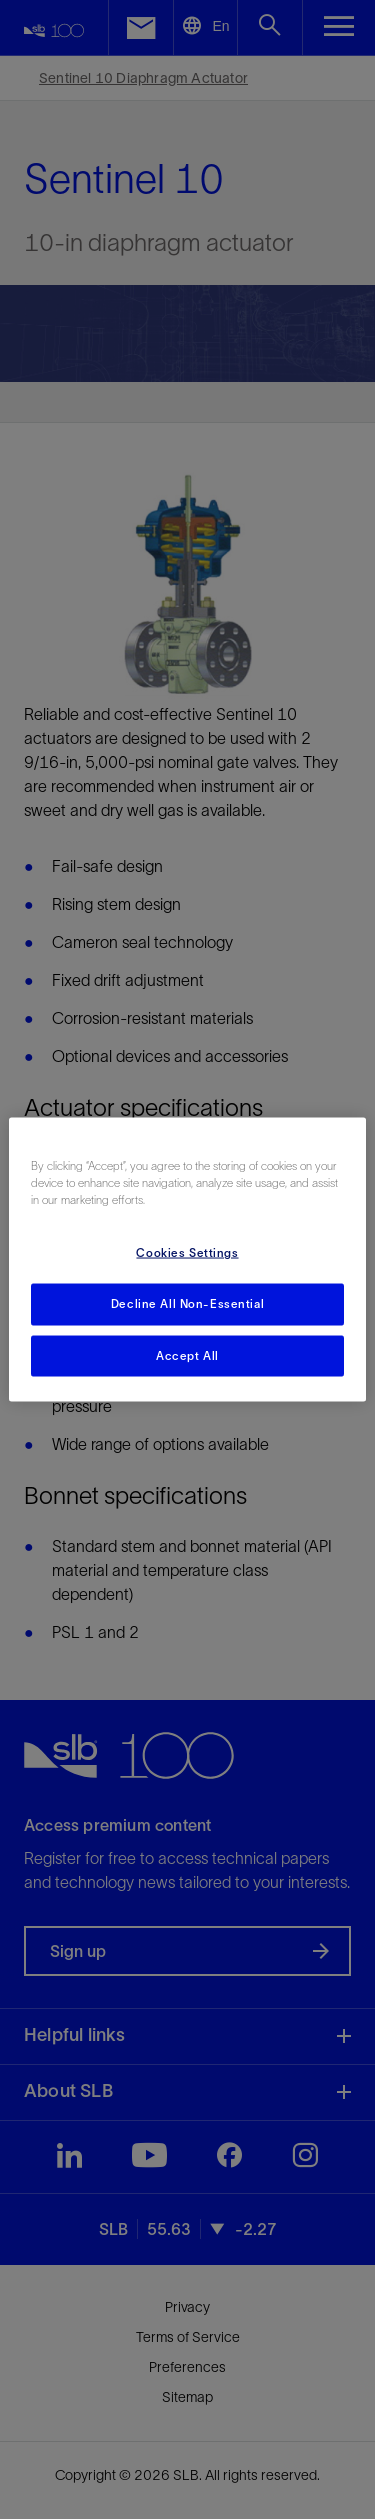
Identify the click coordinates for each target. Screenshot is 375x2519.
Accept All (187, 1355)
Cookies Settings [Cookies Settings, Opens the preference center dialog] (187, 1252)
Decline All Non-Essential (187, 1303)
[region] (187, 1259)
